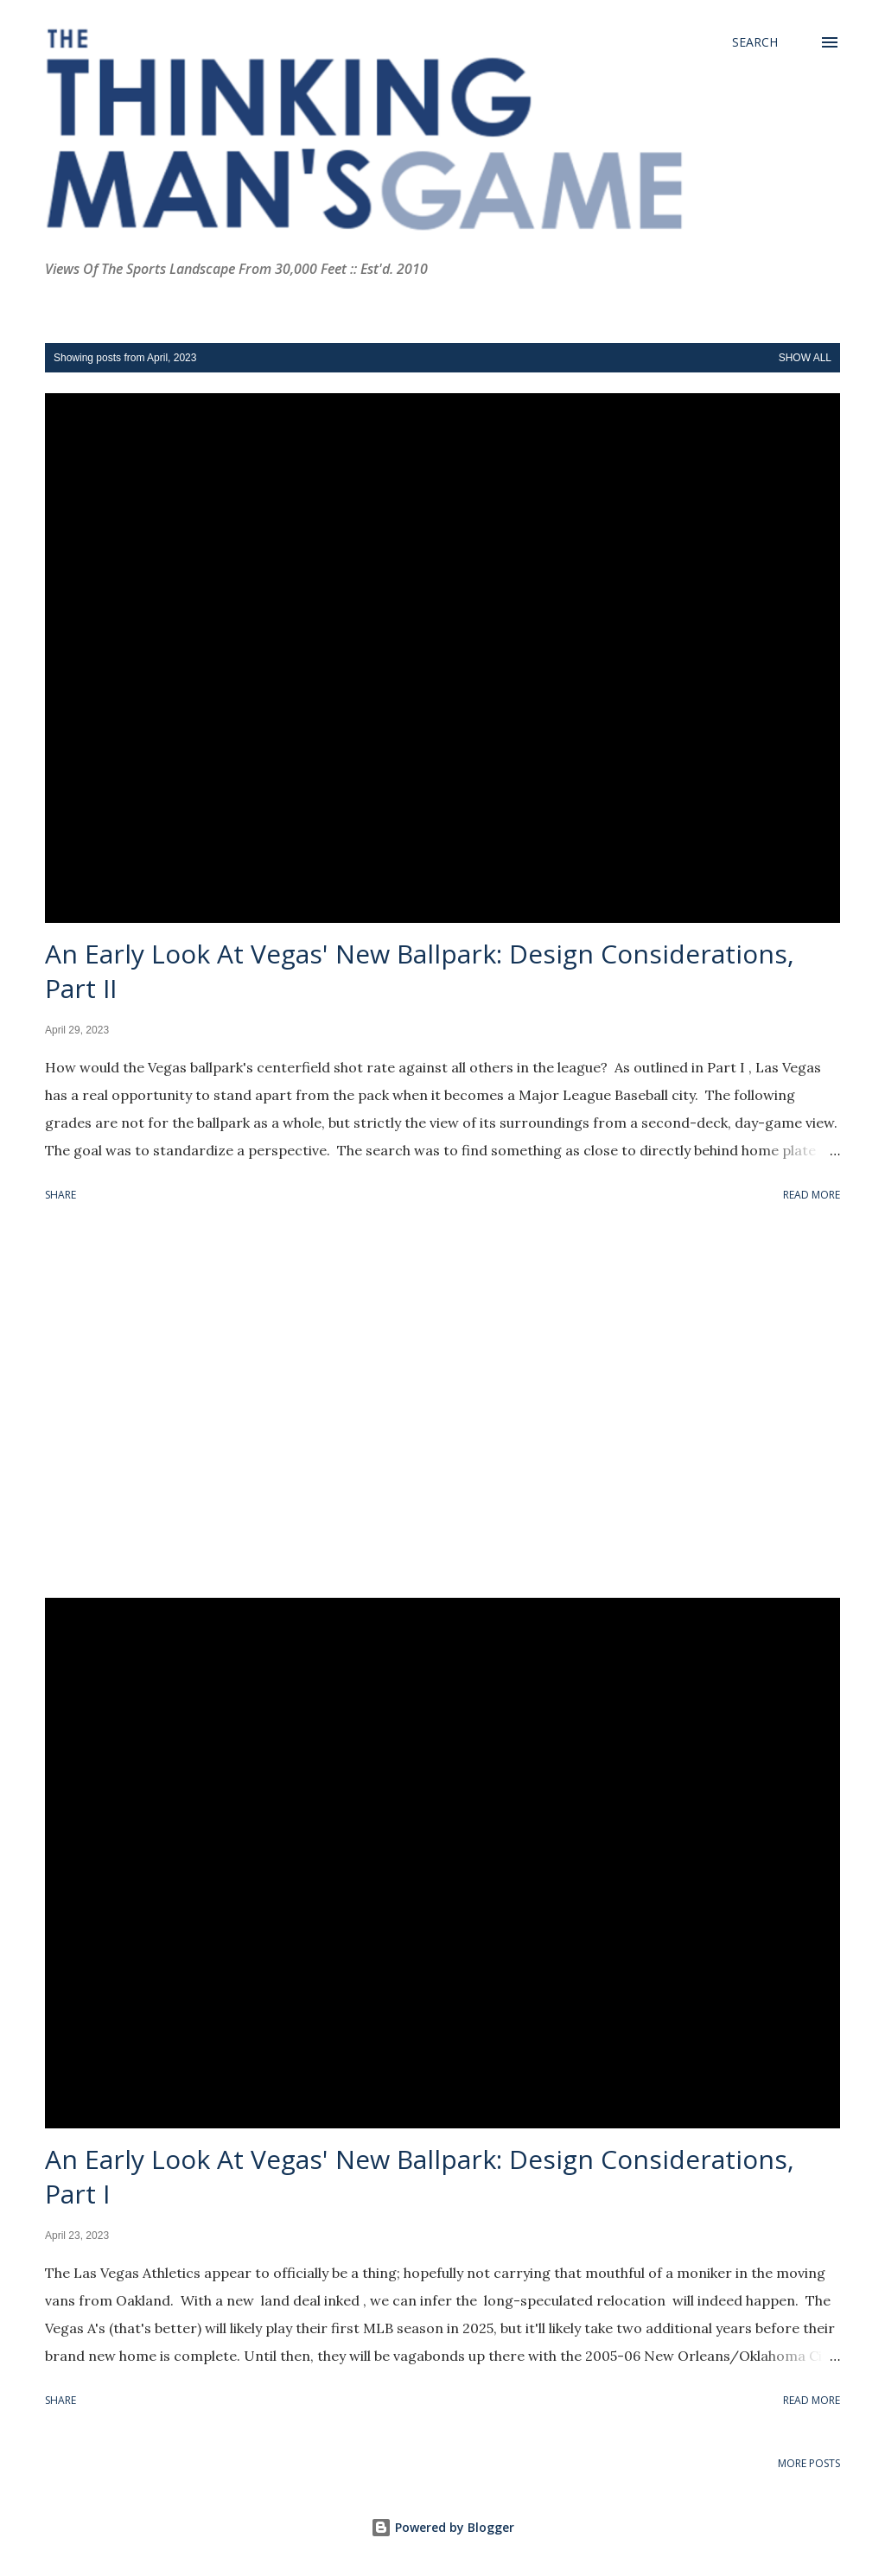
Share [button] (60, 1194)
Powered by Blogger (442, 2527)
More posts (809, 2463)
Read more (811, 1194)
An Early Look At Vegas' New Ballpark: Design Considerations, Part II (419, 971)
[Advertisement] (442, 1403)
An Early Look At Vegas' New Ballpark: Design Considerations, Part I (419, 2176)
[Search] (755, 42)
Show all (805, 358)
